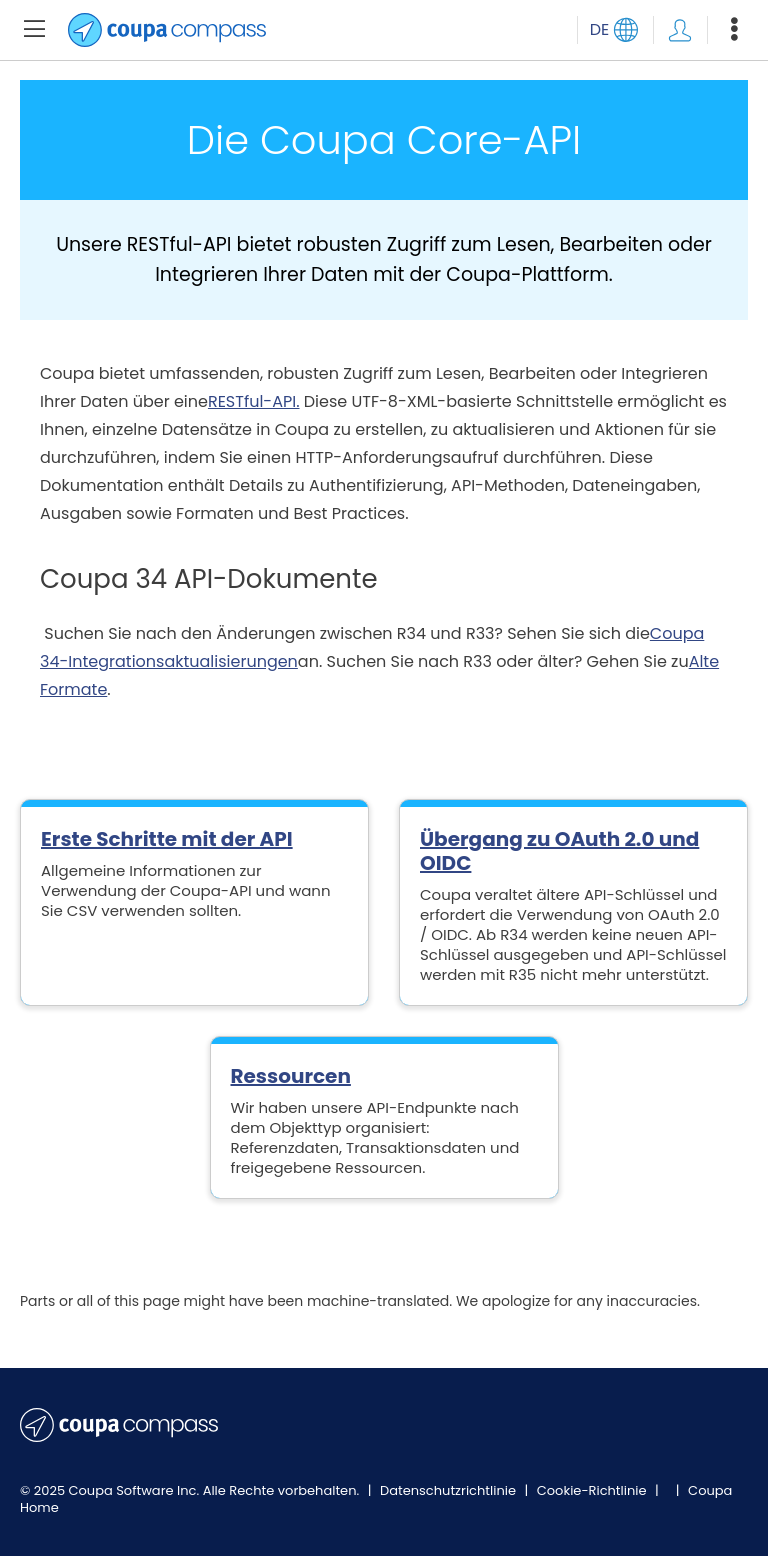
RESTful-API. (254, 401)
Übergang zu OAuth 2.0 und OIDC (559, 851)
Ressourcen (291, 1076)
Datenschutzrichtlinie (450, 1490)
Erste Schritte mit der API (167, 839)
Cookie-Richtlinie (593, 1490)
